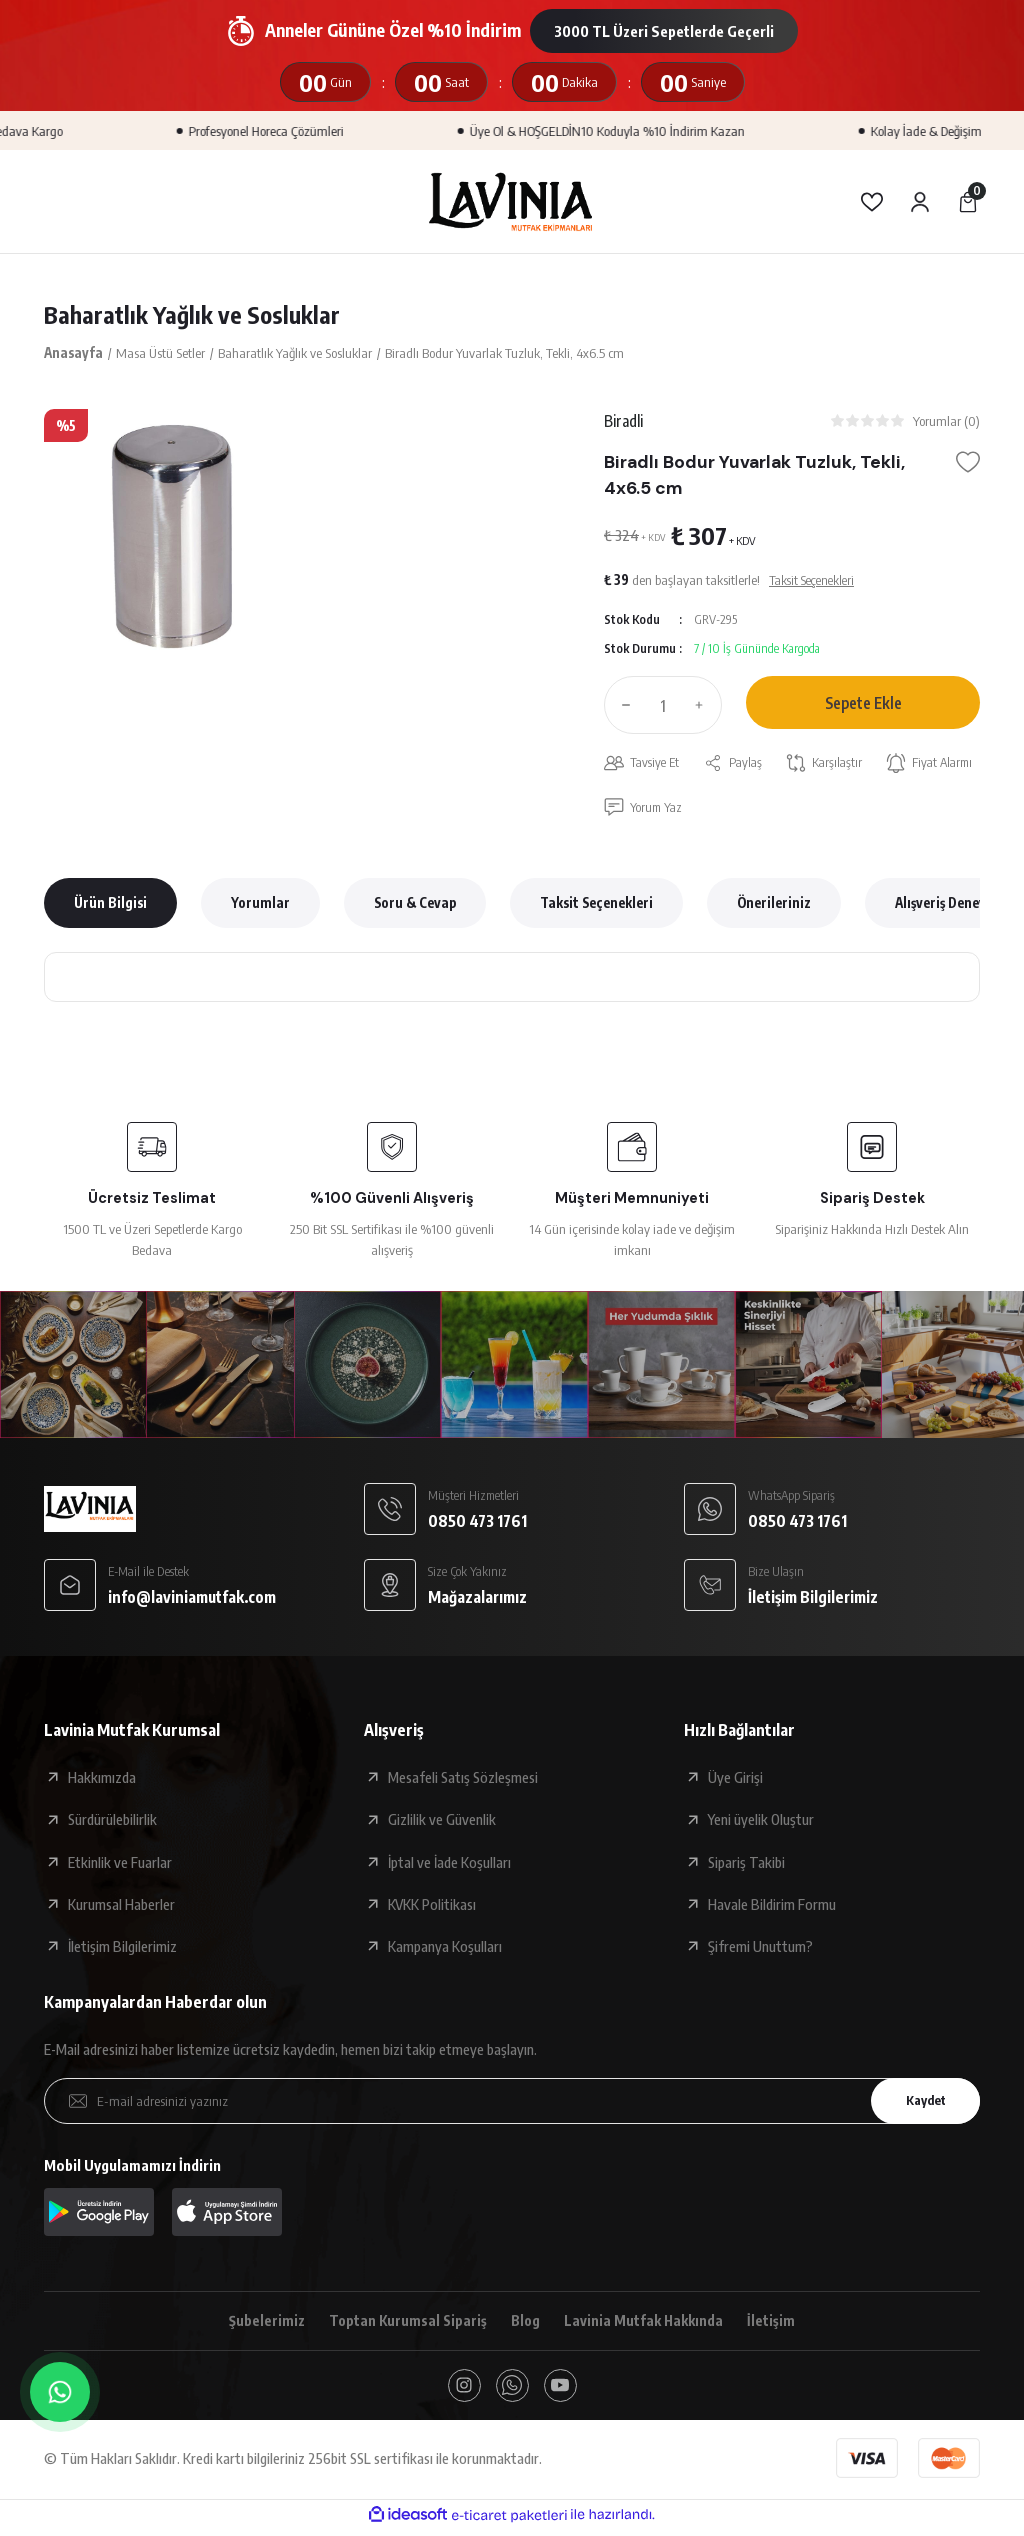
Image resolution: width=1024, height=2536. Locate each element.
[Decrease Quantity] (622, 707)
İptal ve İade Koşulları (449, 1865)
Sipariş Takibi (746, 1865)
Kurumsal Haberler (121, 1907)
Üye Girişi (735, 1780)
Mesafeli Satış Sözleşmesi (463, 1780)
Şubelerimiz (263, 2324)
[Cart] (968, 202)
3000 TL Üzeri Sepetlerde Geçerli (664, 31)
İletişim (776, 2324)
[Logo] (512, 201)
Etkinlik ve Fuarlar (120, 1865)
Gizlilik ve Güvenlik (442, 1822)
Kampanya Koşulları (445, 1949)
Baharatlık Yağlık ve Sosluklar (194, 315)
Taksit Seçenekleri (596, 905)
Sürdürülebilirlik (112, 1822)
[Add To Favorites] (968, 464)
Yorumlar (260, 905)
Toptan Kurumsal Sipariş (405, 2324)
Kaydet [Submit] (921, 2103)
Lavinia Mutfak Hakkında (646, 2324)
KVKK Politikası (432, 1907)
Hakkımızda (102, 1780)
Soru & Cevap (415, 905)
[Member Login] (920, 202)
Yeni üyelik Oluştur (761, 1822)
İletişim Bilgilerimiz (122, 1949)
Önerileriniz (774, 905)
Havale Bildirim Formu (772, 1907)
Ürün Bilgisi (110, 905)
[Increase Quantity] (704, 707)
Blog (525, 2324)
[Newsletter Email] (512, 2104)
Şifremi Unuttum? (760, 1949)
